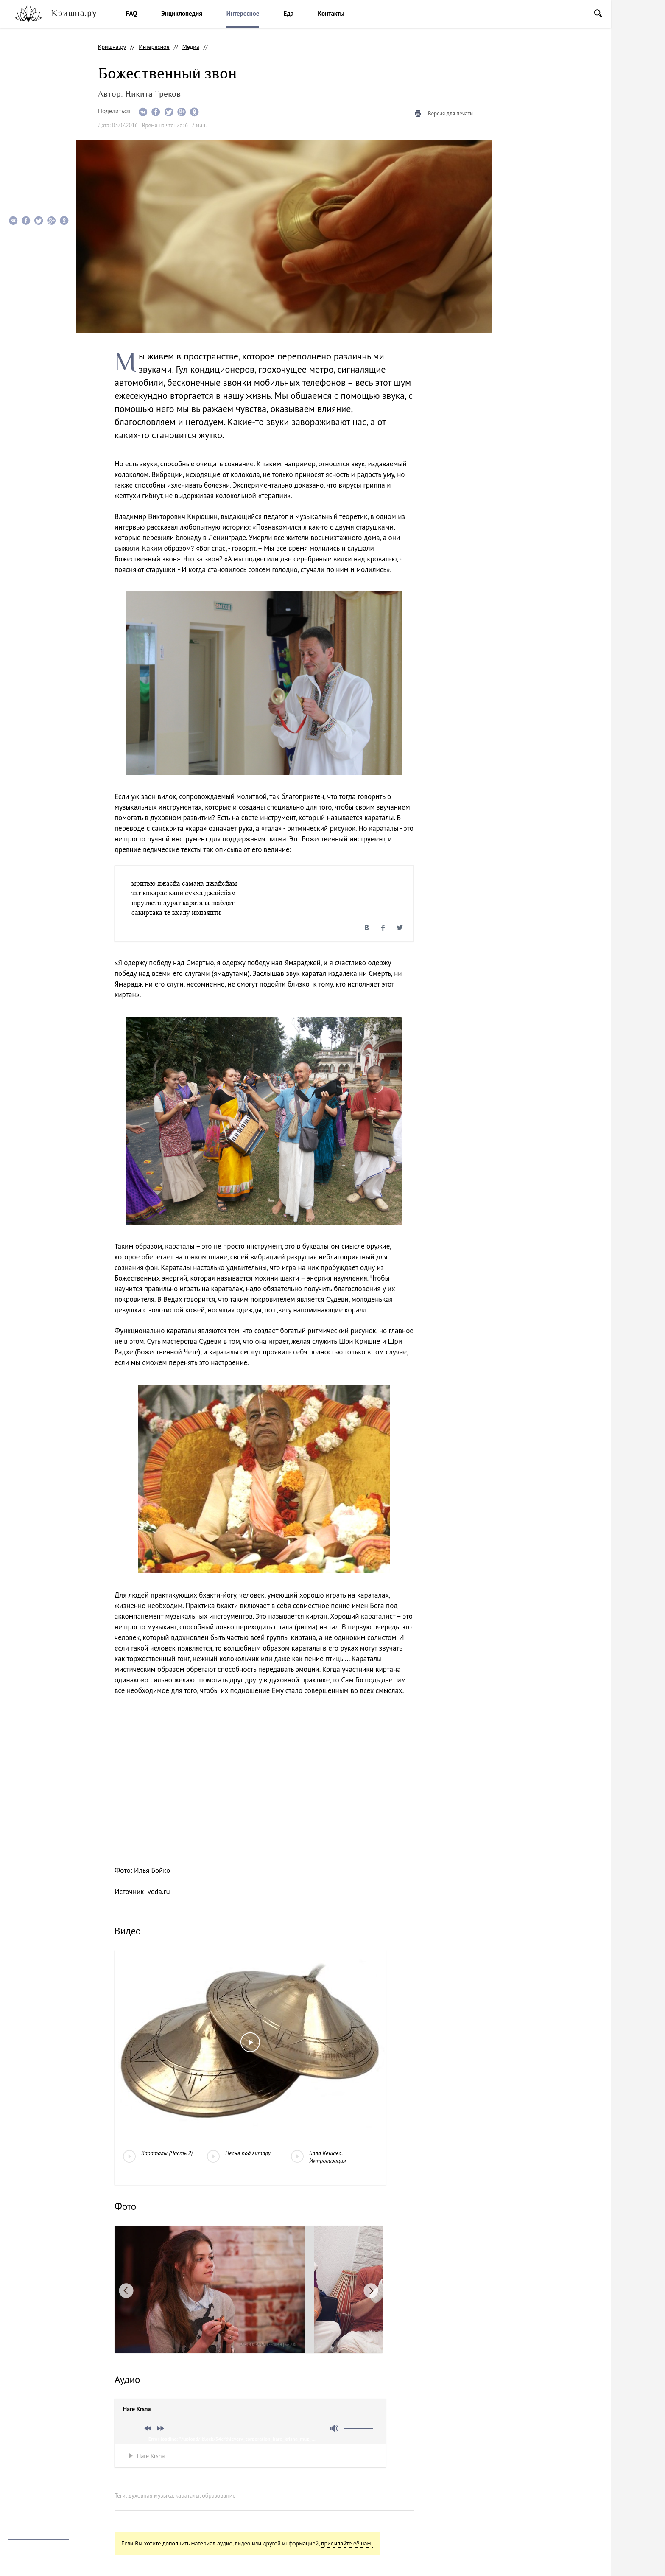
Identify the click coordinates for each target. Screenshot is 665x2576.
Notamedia (21, 2563)
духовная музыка (151, 2495)
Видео (21, 90)
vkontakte (51, 2453)
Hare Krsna (151, 2456)
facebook (32, 2453)
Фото (20, 107)
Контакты (331, 13)
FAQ (131, 13)
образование (218, 2495)
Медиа (190, 46)
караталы (187, 2495)
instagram (13, 2453)
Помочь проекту (28, 2474)
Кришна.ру (112, 46)
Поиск (598, 13)
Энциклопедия (181, 13)
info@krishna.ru (28, 2524)
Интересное (243, 13)
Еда (288, 13)
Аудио (20, 124)
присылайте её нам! (347, 2543)
